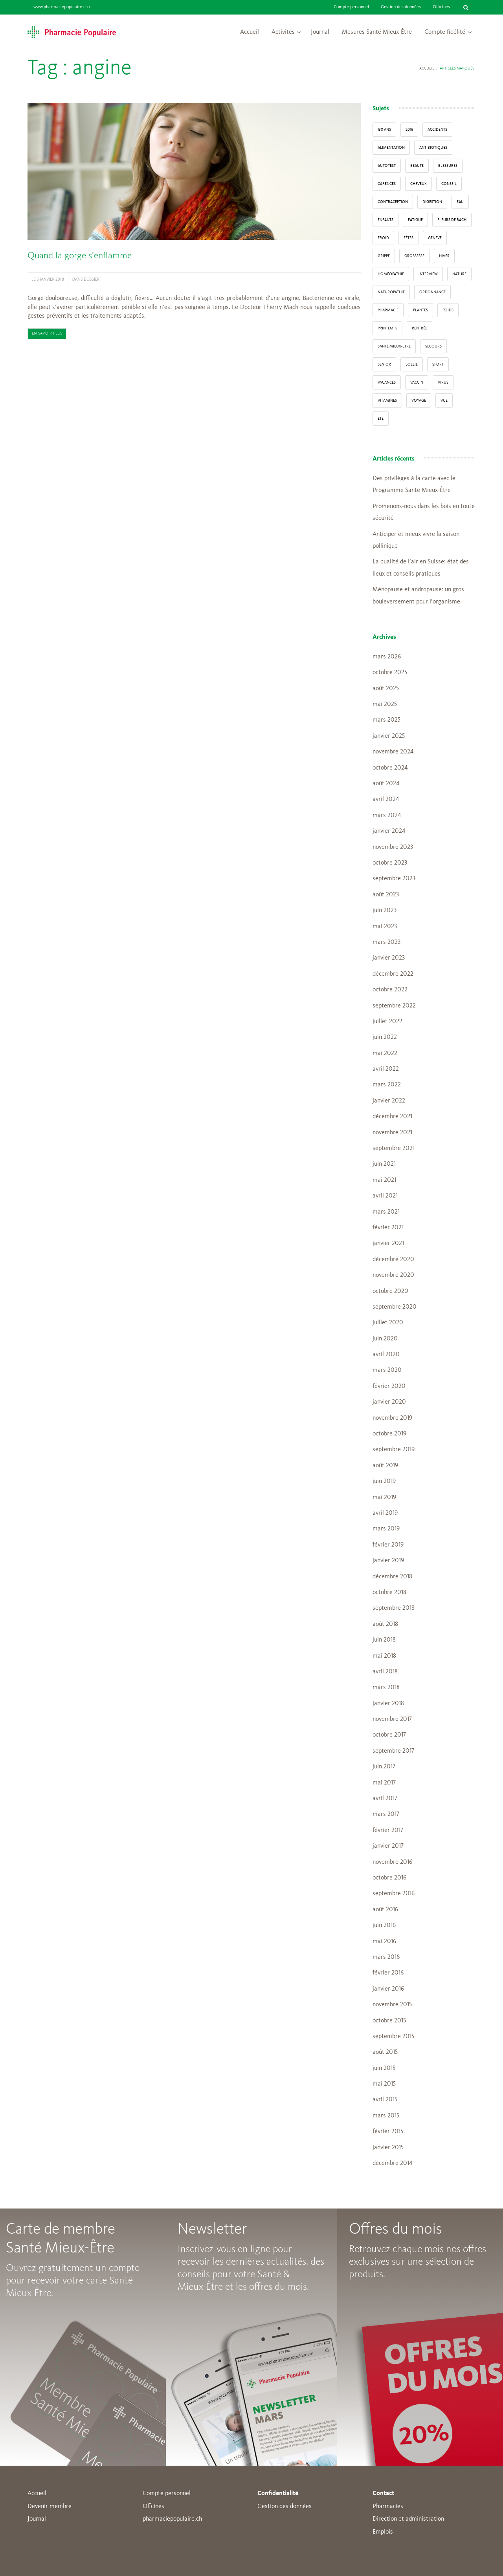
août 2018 (385, 1624)
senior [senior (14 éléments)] (384, 364)
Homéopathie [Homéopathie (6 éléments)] (391, 274)
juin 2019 (384, 1481)
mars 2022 (387, 1085)
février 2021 (388, 1228)
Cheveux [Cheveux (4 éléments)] (418, 184)
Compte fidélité (444, 32)
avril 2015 (385, 2100)
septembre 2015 (393, 2036)
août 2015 (385, 2052)
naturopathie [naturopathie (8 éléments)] (391, 292)
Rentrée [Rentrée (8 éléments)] (419, 328)
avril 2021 (385, 1196)
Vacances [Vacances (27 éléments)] (387, 382)
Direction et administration (408, 2519)
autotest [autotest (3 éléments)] (387, 166)
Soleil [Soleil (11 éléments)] (412, 364)
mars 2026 (387, 657)
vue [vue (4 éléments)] (444, 400)
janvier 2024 (389, 831)
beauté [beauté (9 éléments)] (417, 166)
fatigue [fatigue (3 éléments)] (415, 220)
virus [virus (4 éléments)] (443, 382)
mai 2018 (384, 1656)
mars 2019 (386, 1529)
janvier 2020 (389, 1402)
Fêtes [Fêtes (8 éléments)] (408, 238)
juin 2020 (385, 1339)
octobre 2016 (389, 1878)
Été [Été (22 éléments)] (381, 418)
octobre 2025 (390, 672)
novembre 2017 (392, 1719)
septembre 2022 (394, 1006)
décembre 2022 (393, 974)
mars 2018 (386, 1687)
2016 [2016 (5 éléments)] (409, 130)
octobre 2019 (389, 1434)
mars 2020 (387, 1370)
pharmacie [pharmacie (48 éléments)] (388, 310)
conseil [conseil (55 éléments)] (449, 184)
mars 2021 (386, 1212)
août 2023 (386, 895)
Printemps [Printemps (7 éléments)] (387, 328)
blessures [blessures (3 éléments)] (447, 166)
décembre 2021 (392, 1116)
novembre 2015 (392, 2005)
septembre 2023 (394, 879)
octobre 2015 (389, 2021)
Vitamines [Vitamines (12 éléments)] (387, 400)
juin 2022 (385, 1037)
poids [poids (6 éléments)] (447, 310)
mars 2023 (386, 942)
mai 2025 (385, 704)
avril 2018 (385, 1672)
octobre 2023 (390, 863)
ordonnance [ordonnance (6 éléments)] (432, 292)
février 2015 (388, 2131)
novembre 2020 (393, 1275)
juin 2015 (384, 2068)
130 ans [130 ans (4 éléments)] (384, 130)
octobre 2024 (390, 768)
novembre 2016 (392, 1862)
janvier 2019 (388, 1561)
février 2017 (388, 1830)
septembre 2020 (395, 1307)
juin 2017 (384, 1767)
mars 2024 (387, 815)
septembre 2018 (394, 1608)
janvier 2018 (388, 1703)
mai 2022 (385, 1053)
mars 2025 (386, 720)
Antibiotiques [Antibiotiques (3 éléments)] (433, 148)
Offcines (153, 2506)
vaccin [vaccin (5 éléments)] (416, 382)
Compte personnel (351, 7)
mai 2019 (384, 1497)
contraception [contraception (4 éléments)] (393, 202)
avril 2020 (386, 1354)
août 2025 (386, 689)
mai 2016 (384, 1941)
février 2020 (389, 1386)
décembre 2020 (393, 1259)
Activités (283, 32)
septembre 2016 (394, 1893)
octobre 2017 (389, 1735)
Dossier (92, 279)
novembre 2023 (393, 847)
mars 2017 (386, 1814)
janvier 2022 (389, 1101)
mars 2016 (386, 1957)
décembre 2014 (392, 2163)
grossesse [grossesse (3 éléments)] (414, 256)
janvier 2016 (388, 1989)
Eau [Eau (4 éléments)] (460, 202)
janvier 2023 (389, 958)
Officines (441, 7)
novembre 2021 (392, 1133)
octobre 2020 (390, 1291)
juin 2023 (385, 910)
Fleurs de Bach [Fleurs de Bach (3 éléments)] (451, 220)
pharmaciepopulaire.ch (172, 2519)
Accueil (249, 32)
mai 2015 (384, 2084)
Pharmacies (388, 2506)
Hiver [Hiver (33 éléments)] (444, 256)
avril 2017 (385, 1798)
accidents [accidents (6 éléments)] (437, 130)
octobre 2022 (390, 990)
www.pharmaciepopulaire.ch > (61, 7)
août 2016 (385, 1910)
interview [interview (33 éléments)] (428, 274)
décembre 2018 (392, 1577)
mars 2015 (386, 2116)
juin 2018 (384, 1640)
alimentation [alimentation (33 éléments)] (391, 148)
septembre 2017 (393, 1751)
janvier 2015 (388, 2148)
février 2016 (388, 1973)
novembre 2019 (392, 1418)
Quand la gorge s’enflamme (80, 256)
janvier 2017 (388, 1846)
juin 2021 (384, 1164)
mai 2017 (384, 1783)
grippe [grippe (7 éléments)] (384, 256)
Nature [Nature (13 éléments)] (459, 274)
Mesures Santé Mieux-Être (377, 32)
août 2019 (385, 1466)
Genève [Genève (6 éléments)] (435, 238)
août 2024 (386, 784)
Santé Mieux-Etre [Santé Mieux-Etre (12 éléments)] (394, 346)
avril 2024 (386, 799)
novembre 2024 (393, 752)
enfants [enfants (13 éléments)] (385, 220)
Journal (320, 32)
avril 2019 (385, 1513)
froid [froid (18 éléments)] (383, 238)
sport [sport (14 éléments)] (438, 364)
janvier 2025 (389, 736)
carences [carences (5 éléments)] (387, 184)
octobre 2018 (389, 1592)
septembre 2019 (394, 1449)
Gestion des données (401, 7)
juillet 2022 (387, 1021)
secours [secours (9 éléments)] (433, 346)
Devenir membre (50, 2506)
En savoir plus (47, 333)
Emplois (383, 2532)
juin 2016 (384, 1925)
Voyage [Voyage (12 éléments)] (418, 400)
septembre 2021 (394, 1148)
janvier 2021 (388, 1243)
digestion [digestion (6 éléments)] (432, 202)
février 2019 (388, 1545)
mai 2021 (384, 1180)
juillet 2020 (388, 1323)
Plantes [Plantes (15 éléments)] (420, 310)
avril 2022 (386, 1069)
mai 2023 (385, 926)
